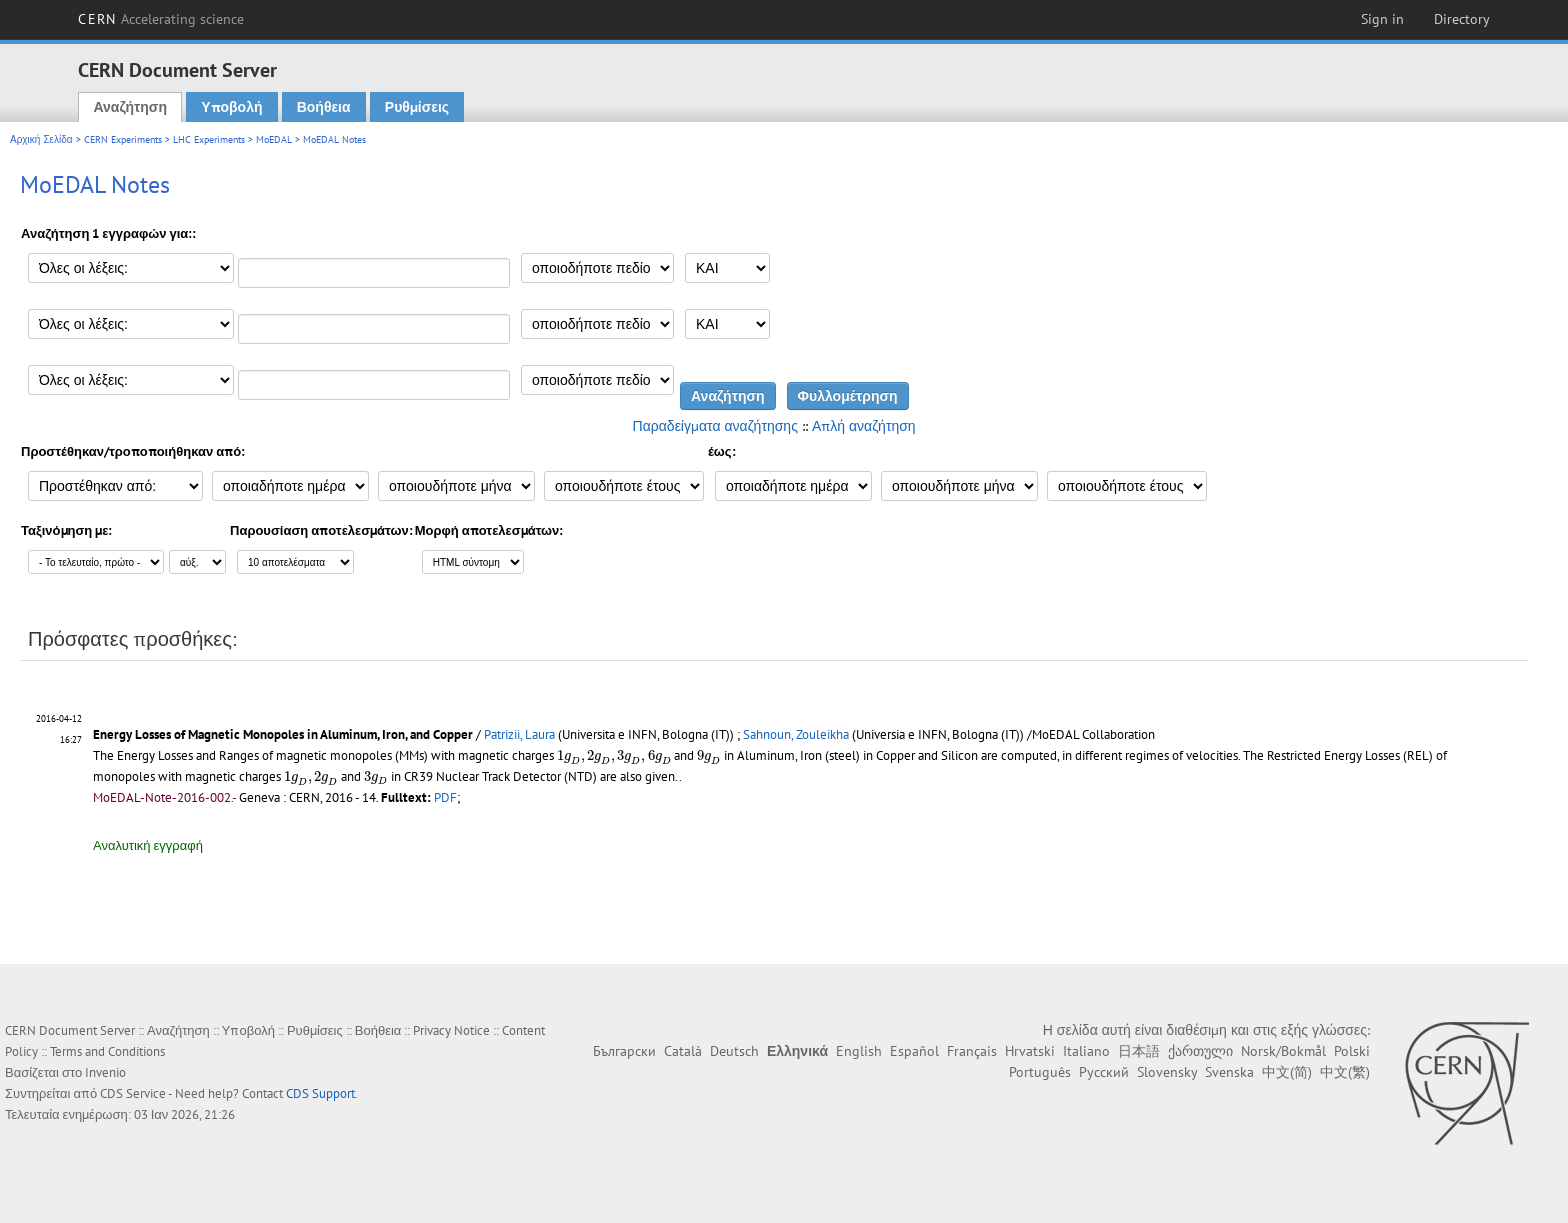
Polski (1352, 1051)
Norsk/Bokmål (1283, 1051)
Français (972, 1051)
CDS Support (320, 1093)
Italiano (1086, 1051)
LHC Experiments (209, 139)
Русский (1104, 1072)
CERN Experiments (123, 139)
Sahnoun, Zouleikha (796, 734)
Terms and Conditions (107, 1051)
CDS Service (133, 1093)
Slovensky (1167, 1072)
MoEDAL (274, 139)
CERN (161, 19)
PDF (445, 797)
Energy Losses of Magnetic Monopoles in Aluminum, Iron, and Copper (283, 734)
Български (624, 1051)
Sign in (1382, 19)
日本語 (1139, 1051)
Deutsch (734, 1051)
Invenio (105, 1072)
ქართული (1200, 1051)
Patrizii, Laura (519, 734)
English (859, 1051)
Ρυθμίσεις (417, 107)
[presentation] (614, 757)
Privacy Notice (451, 1030)
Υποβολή (231, 107)
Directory (1462, 19)
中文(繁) (1345, 1072)
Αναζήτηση (130, 107)
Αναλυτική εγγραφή (148, 845)
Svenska (1229, 1072)
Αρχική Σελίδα (41, 139)
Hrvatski (1030, 1051)
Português (1040, 1072)
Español (914, 1051)
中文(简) (1287, 1072)
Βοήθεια (324, 107)
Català (683, 1051)
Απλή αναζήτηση (864, 426)
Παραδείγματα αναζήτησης (715, 426)
